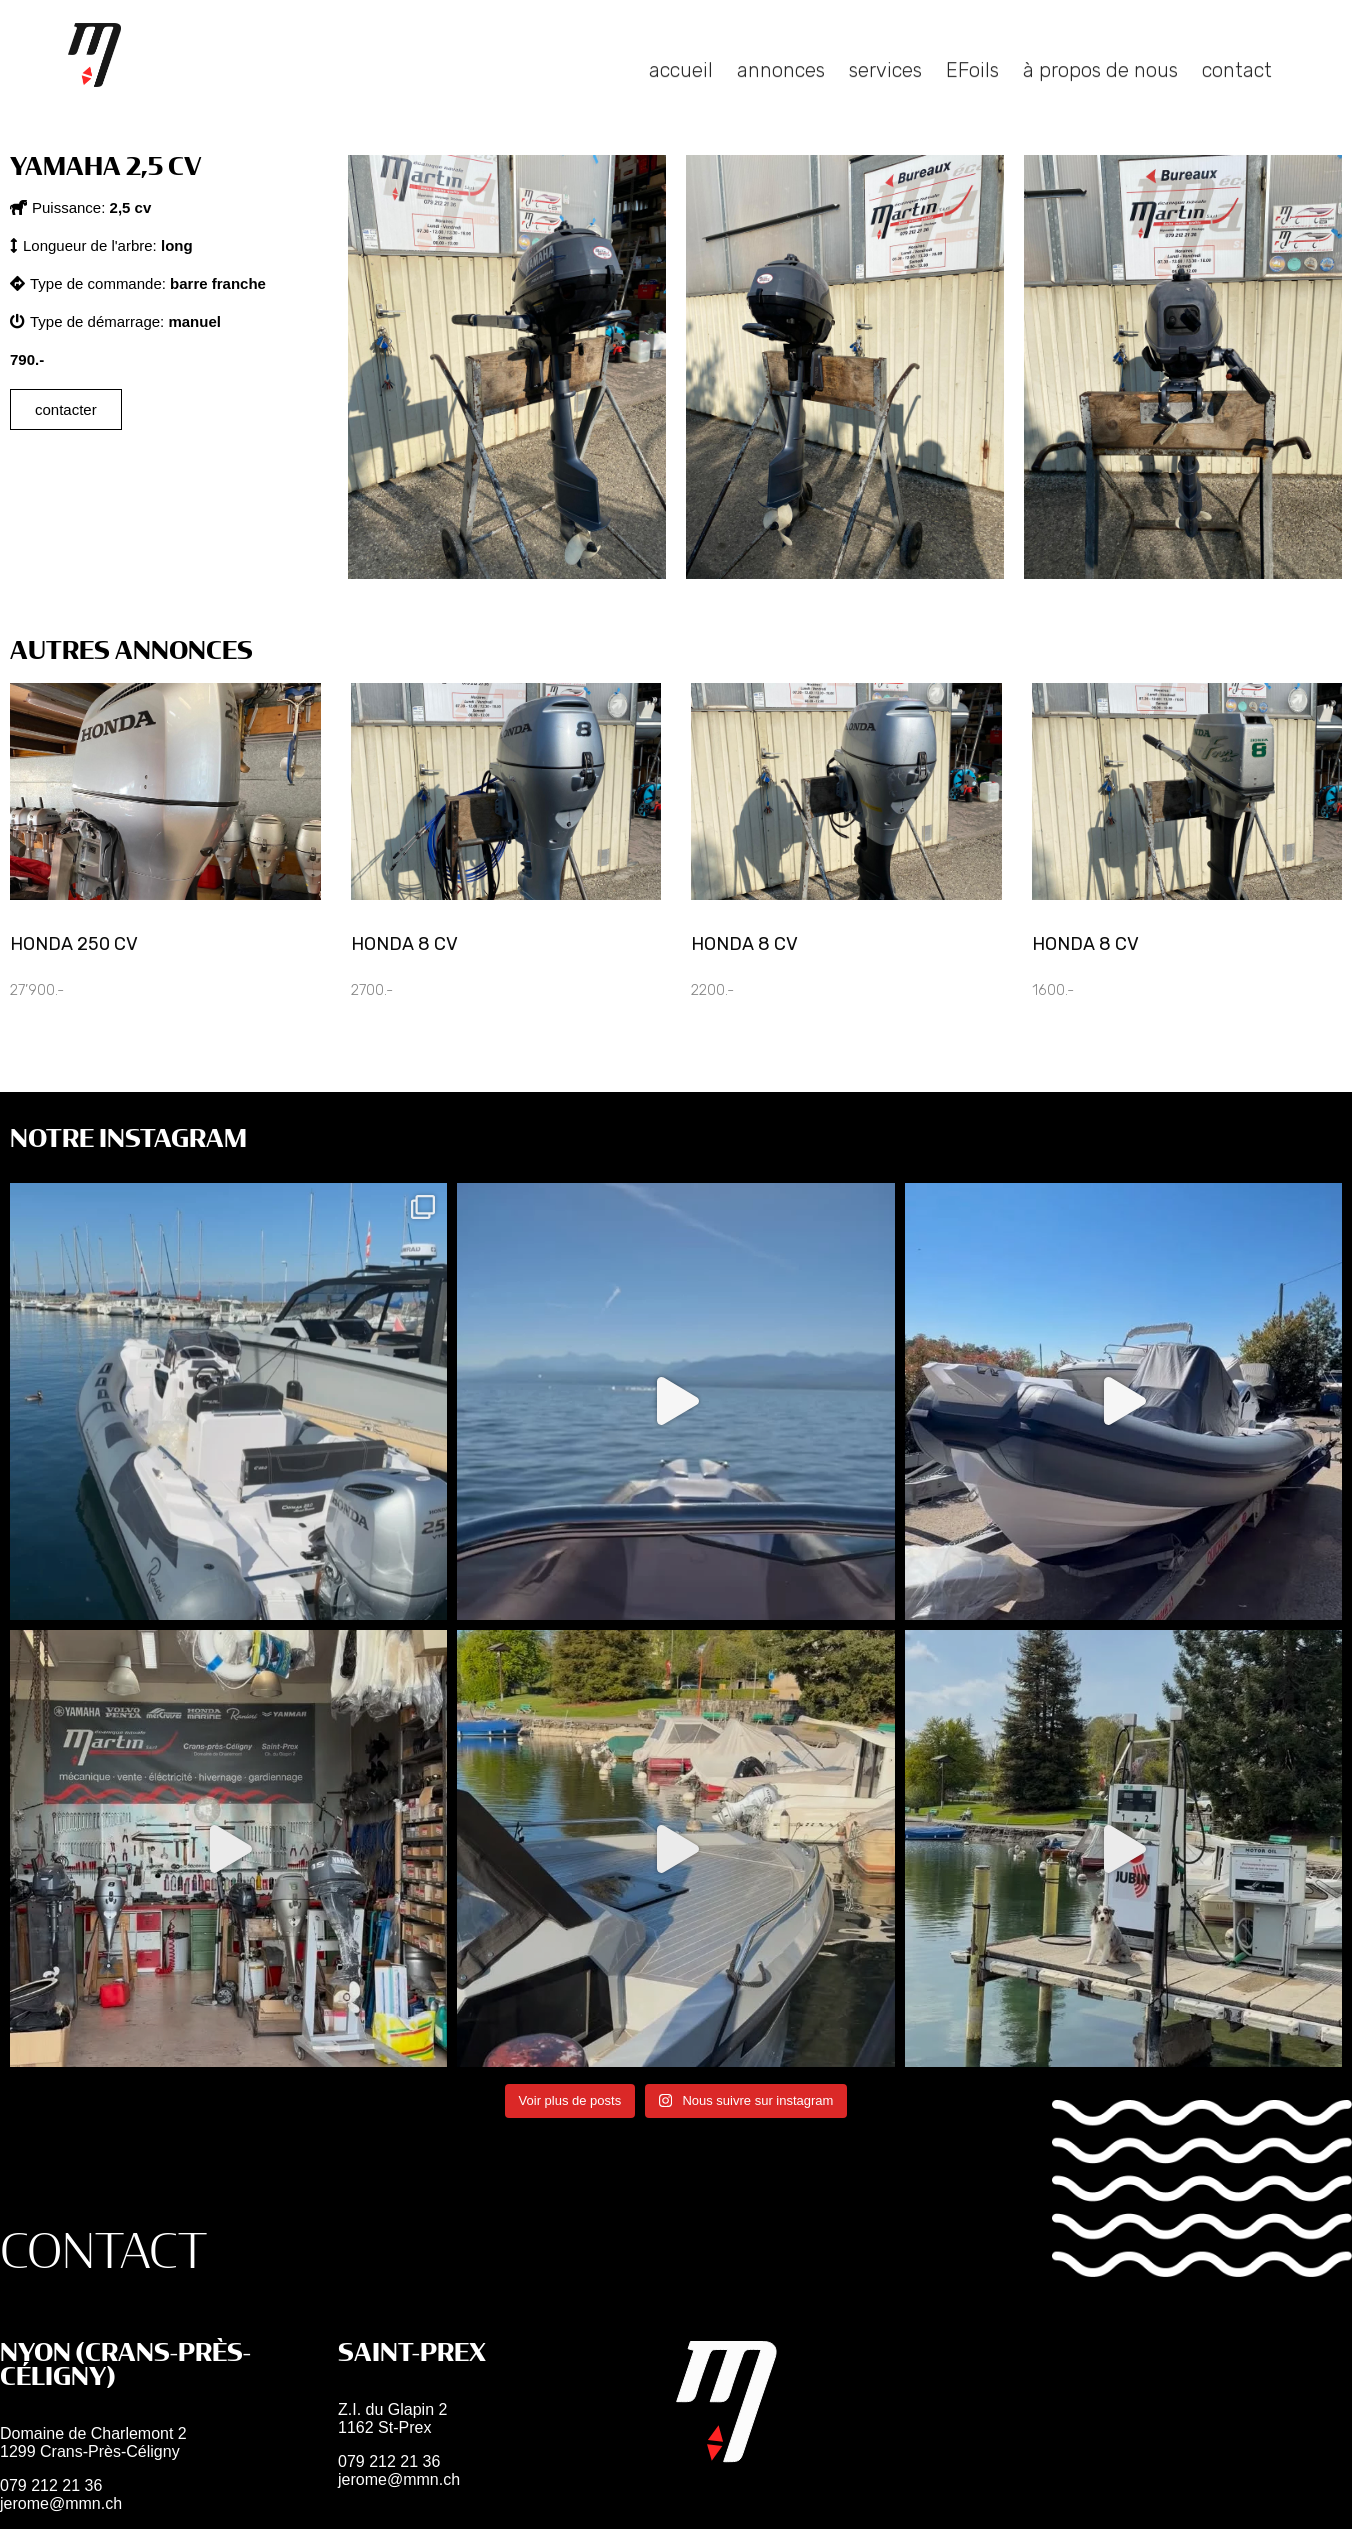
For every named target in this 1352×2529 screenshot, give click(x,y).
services (885, 95)
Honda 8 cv (404, 944)
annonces (781, 95)
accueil (681, 95)
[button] (80, 207)
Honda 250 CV (74, 944)
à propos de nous (1100, 95)
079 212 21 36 (51, 2485)
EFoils (972, 95)
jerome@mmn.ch (61, 2503)
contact (1237, 95)
